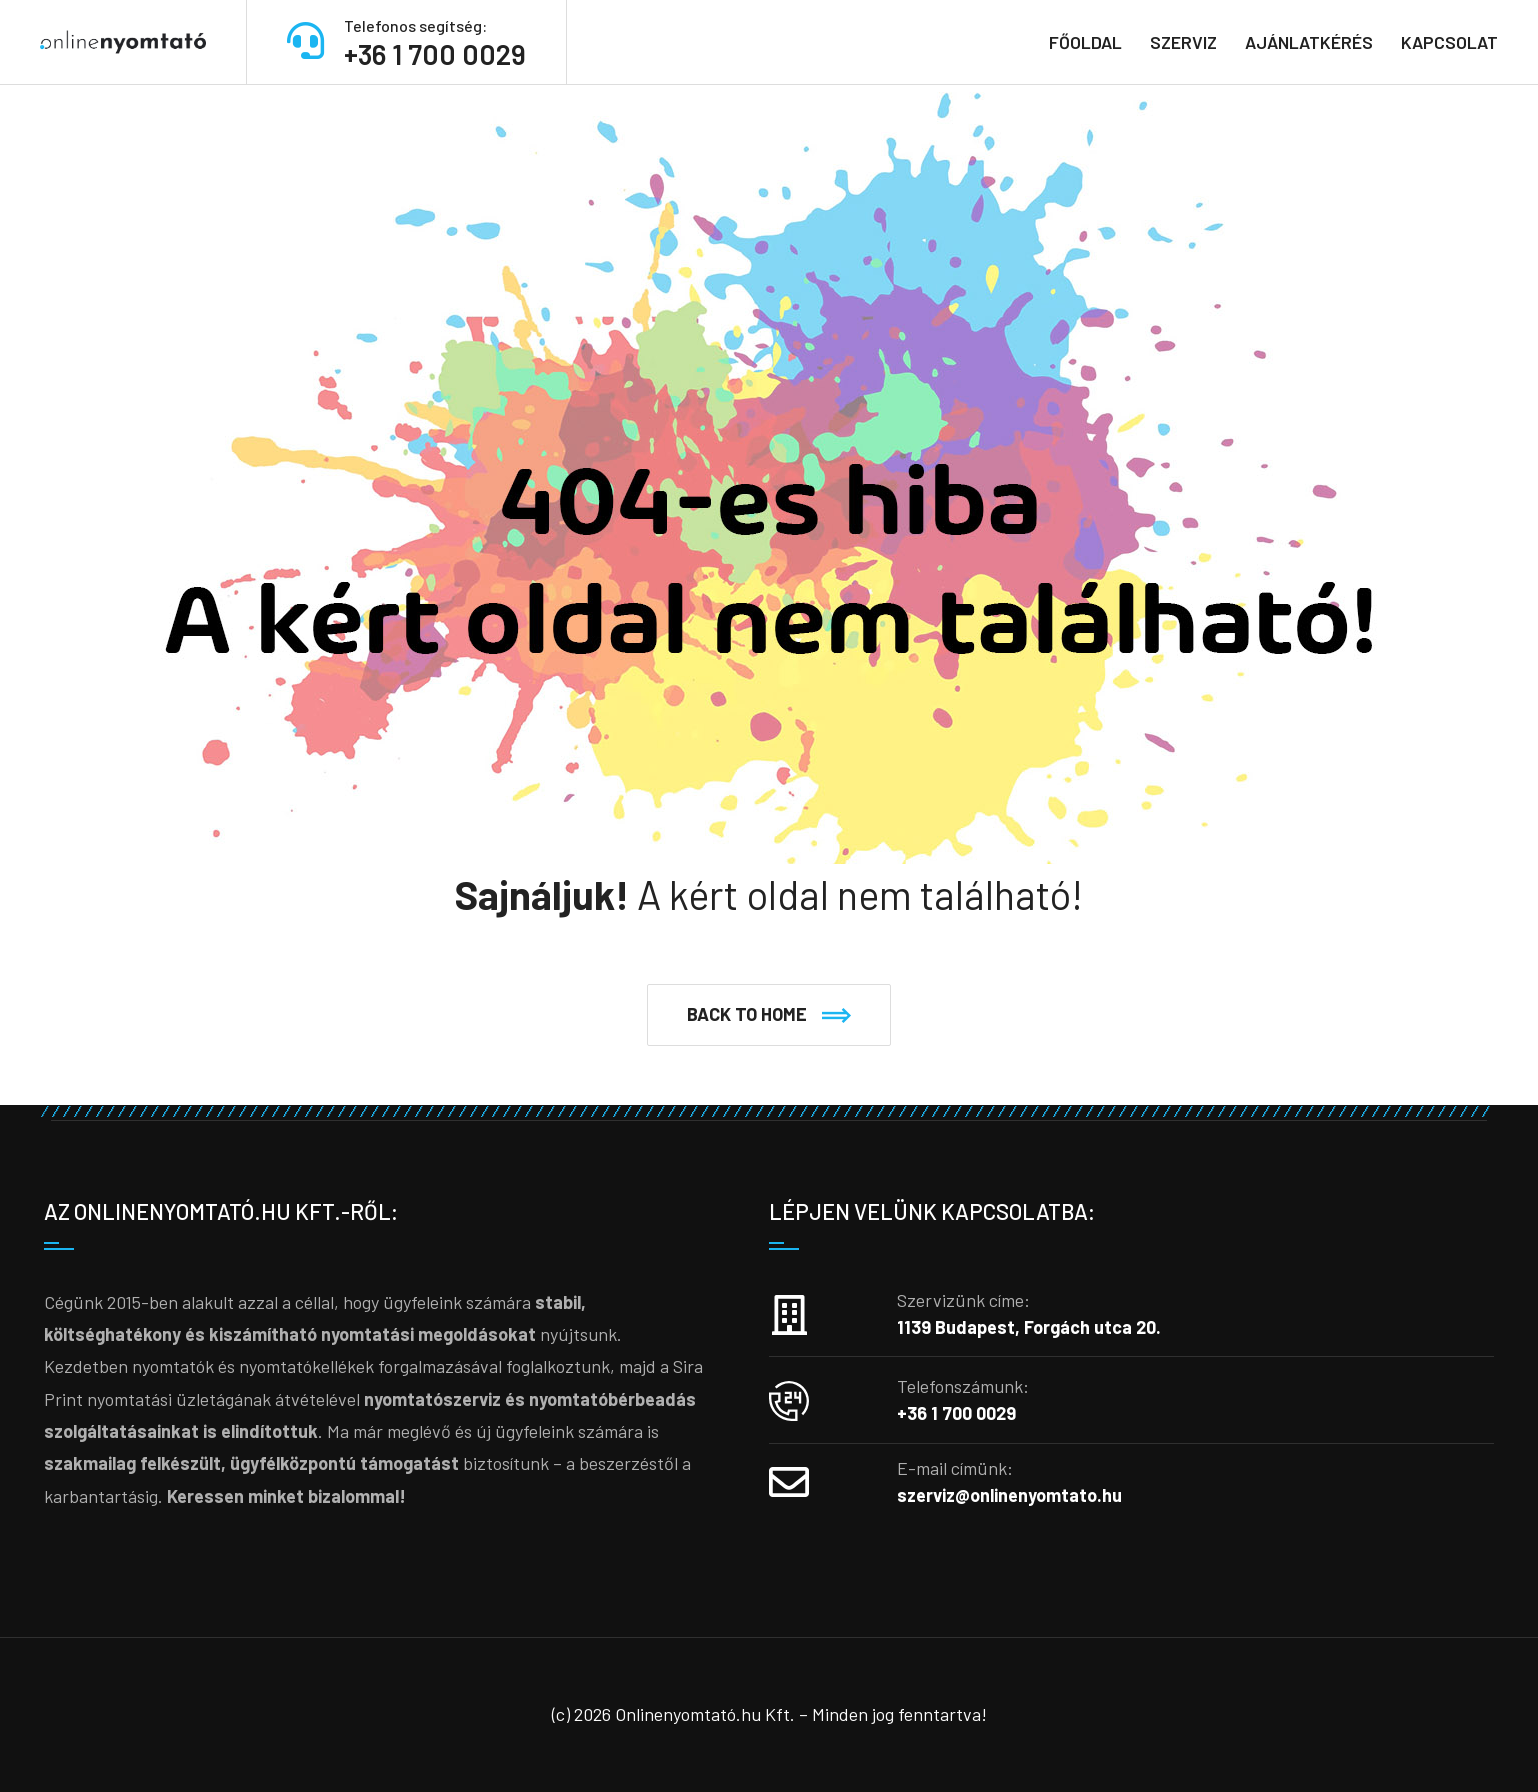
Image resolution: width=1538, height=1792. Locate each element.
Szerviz (1183, 42)
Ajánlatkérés (1309, 42)
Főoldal (1085, 42)
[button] (769, 1015)
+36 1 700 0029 (435, 54)
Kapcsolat (1449, 42)
